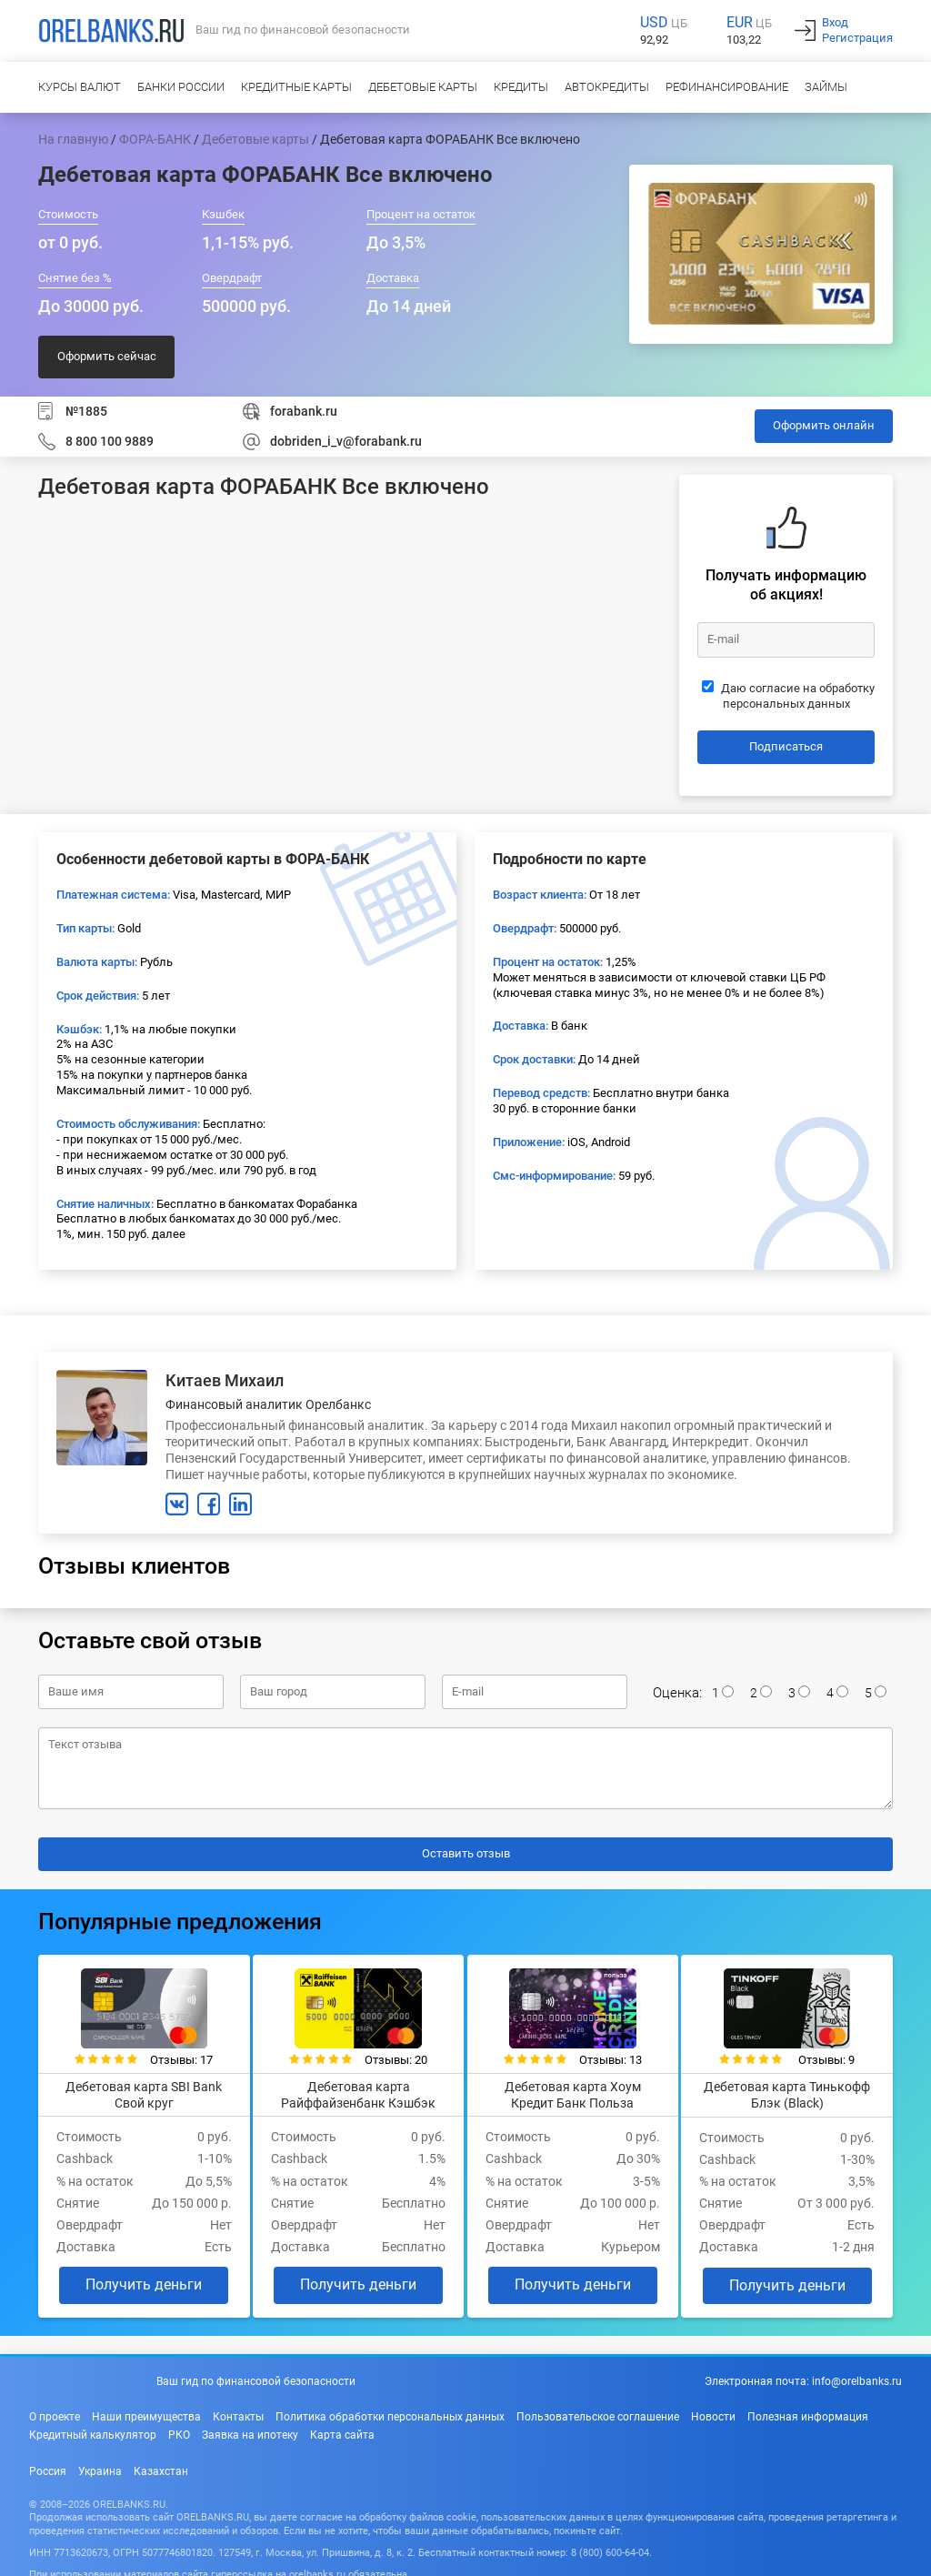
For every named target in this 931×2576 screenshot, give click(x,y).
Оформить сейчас (106, 356)
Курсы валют (79, 87)
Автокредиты (607, 87)
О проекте (54, 2410)
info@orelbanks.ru (857, 2376)
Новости (713, 2410)
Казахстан (161, 2465)
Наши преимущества (146, 2410)
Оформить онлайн (824, 425)
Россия (47, 2465)
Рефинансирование (727, 87)
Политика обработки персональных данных (390, 2410)
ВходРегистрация (857, 30)
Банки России (181, 87)
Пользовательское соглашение (597, 2410)
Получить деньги (136, 2279)
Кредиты (521, 87)
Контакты (238, 2410)
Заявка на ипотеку (250, 2428)
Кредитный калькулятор (92, 2428)
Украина (100, 2465)
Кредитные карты (296, 87)
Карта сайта (342, 2428)
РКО (179, 2428)
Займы (826, 87)
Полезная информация (807, 2410)
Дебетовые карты (422, 87)
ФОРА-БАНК (155, 139)
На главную (73, 139)
